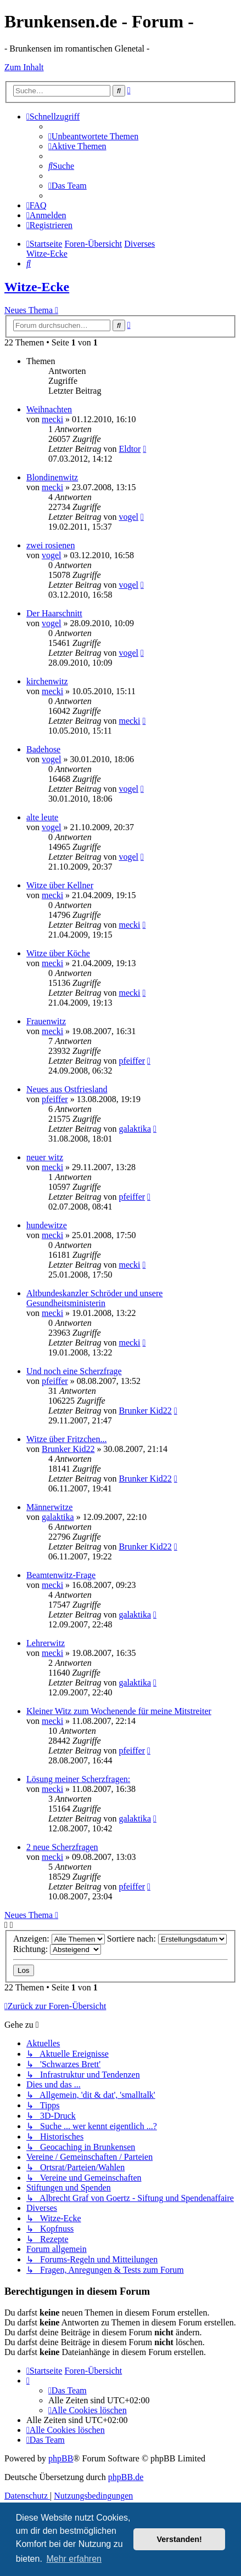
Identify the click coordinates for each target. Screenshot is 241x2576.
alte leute (42, 817)
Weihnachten (49, 409)
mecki (52, 419)
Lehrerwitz (45, 1643)
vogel (128, 516)
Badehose (43, 749)
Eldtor (130, 448)
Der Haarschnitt (54, 613)
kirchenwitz (47, 681)
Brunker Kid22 (145, 1410)
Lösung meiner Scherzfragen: (78, 1779)
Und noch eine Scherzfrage (74, 1371)
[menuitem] (93, 136)
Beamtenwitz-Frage (61, 1575)
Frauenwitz (46, 1021)
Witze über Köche (58, 953)
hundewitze (46, 1225)
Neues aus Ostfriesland (67, 1089)
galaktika (135, 1128)
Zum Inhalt (24, 67)
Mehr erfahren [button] (74, 2558)
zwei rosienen (50, 545)
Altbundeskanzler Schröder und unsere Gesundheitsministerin (94, 1298)
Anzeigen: (59, 1938)
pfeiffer (132, 1060)
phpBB (60, 2458)
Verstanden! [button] (179, 2539)
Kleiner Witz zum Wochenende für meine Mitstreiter (118, 1711)
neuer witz (44, 1157)
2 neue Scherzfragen (62, 1847)
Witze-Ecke (36, 287)
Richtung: (57, 1949)
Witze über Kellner (59, 885)
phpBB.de (125, 2477)
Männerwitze (49, 1507)
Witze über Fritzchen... (66, 1439)
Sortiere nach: (167, 1938)
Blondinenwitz (52, 477)
